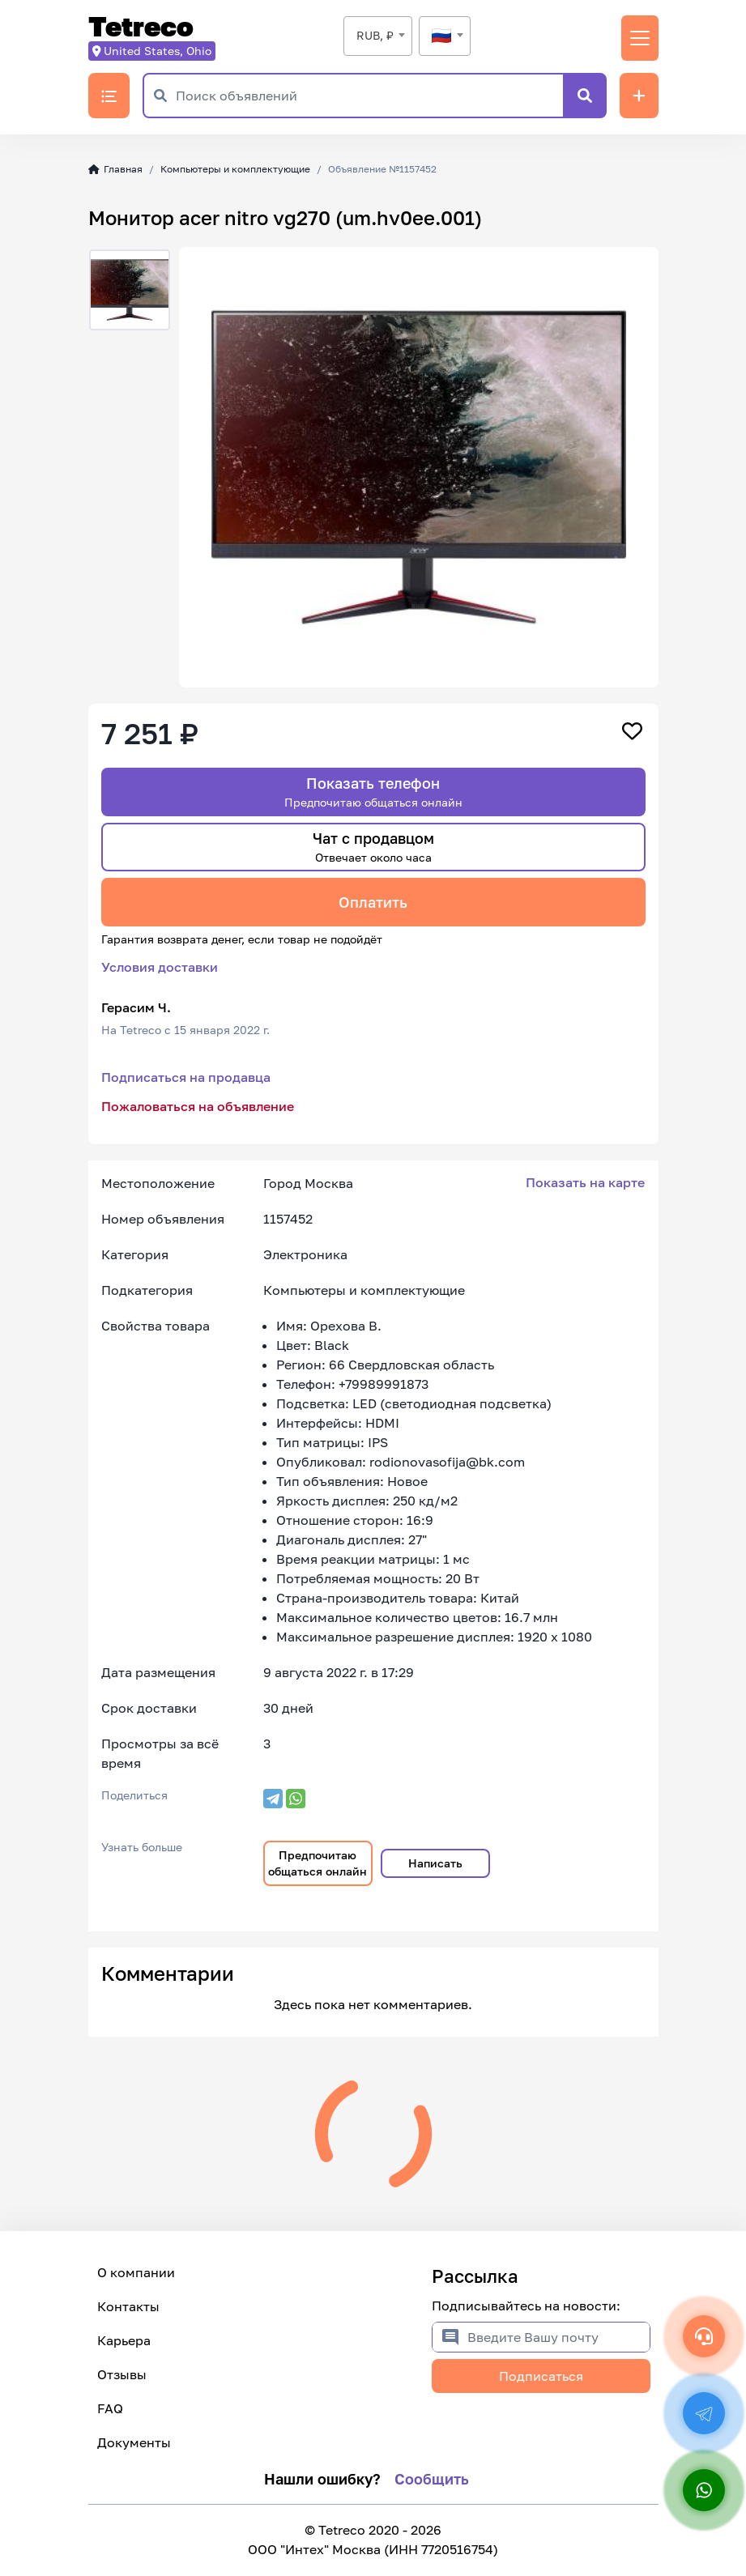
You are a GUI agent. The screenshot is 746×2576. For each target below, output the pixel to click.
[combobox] (377, 36)
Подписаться (541, 2376)
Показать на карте (585, 1182)
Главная (115, 169)
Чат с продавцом (373, 846)
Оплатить (373, 902)
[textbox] (445, 35)
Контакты (128, 2306)
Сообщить (431, 2479)
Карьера (124, 2340)
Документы (134, 2442)
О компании (136, 2272)
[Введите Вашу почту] (558, 2337)
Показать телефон (373, 791)
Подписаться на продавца (186, 1077)
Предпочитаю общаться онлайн (317, 1863)
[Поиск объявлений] (369, 96)
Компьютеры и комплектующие (235, 169)
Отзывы (122, 2374)
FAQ (110, 2408)
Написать (435, 1863)
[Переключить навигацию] (640, 38)
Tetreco (141, 27)
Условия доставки (159, 967)
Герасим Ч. (136, 1007)
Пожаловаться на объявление (197, 1106)
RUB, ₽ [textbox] (375, 35)
